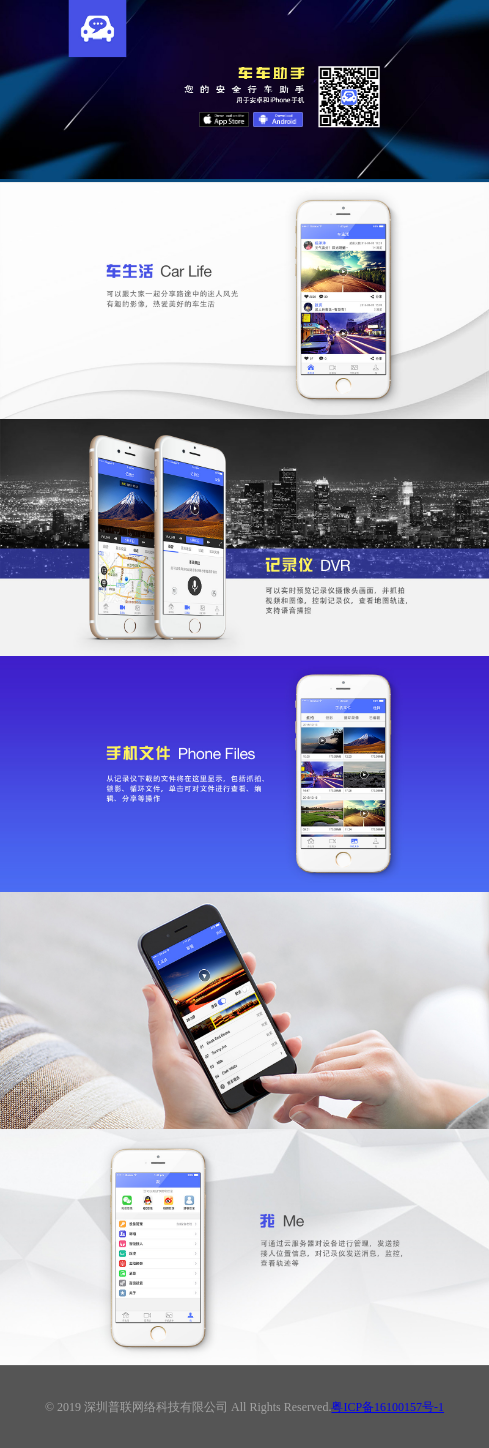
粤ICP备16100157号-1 (387, 1407)
